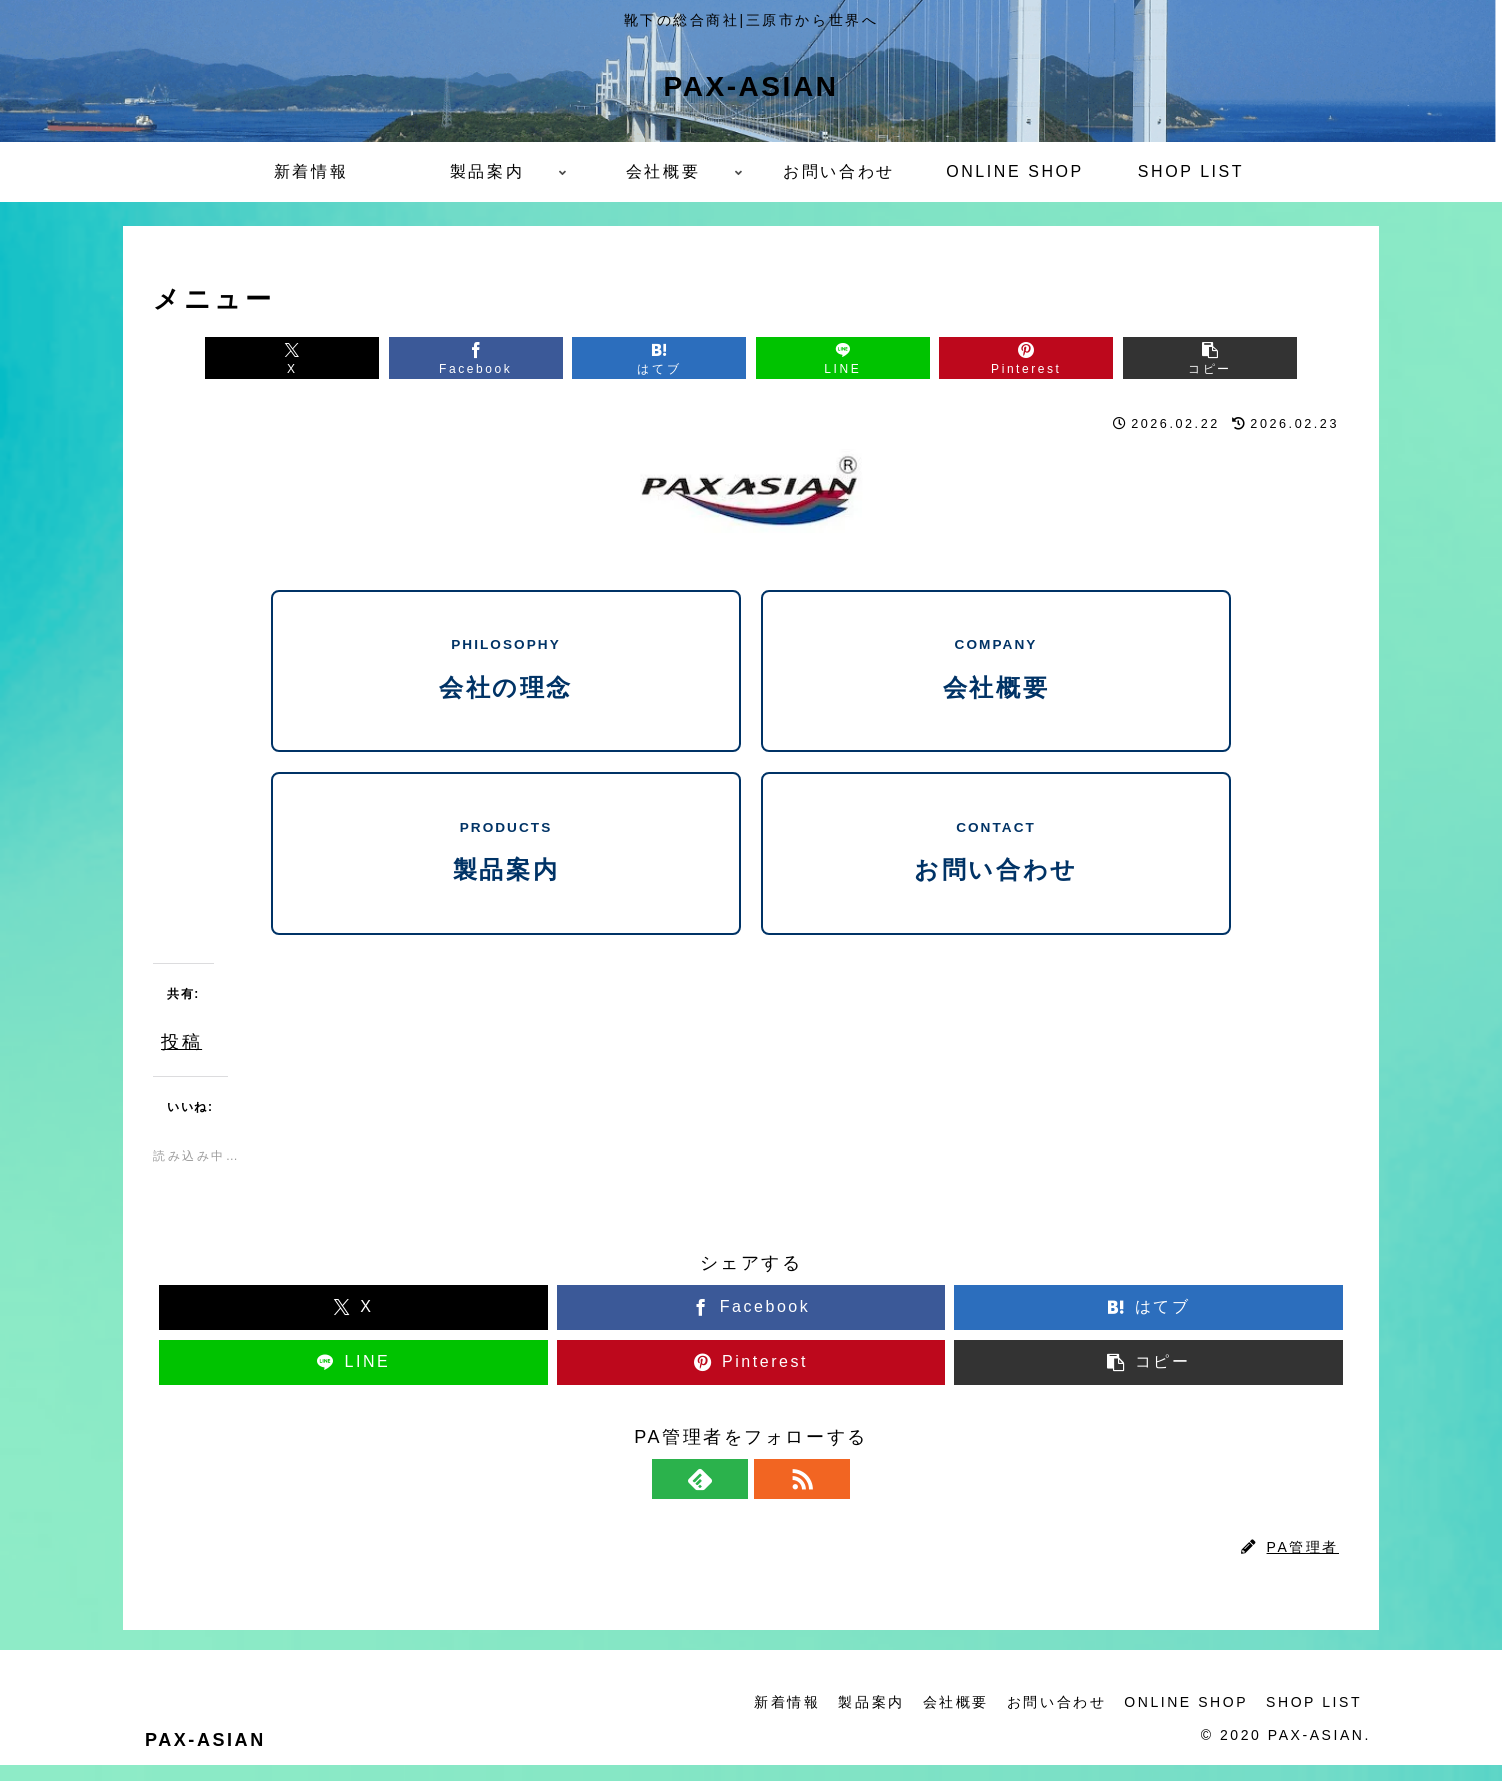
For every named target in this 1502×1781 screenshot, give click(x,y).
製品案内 (862, 1719)
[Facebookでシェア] (449, 359)
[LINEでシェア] (851, 359)
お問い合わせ (1051, 1719)
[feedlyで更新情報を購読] (728, 1495)
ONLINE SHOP (1183, 1719)
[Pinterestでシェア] (1052, 359)
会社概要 (949, 1719)
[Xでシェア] (248, 359)
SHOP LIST (1313, 1719)
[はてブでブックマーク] (650, 359)
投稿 (181, 1054)
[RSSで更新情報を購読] (774, 1495)
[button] (1253, 359)
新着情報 (776, 1719)
